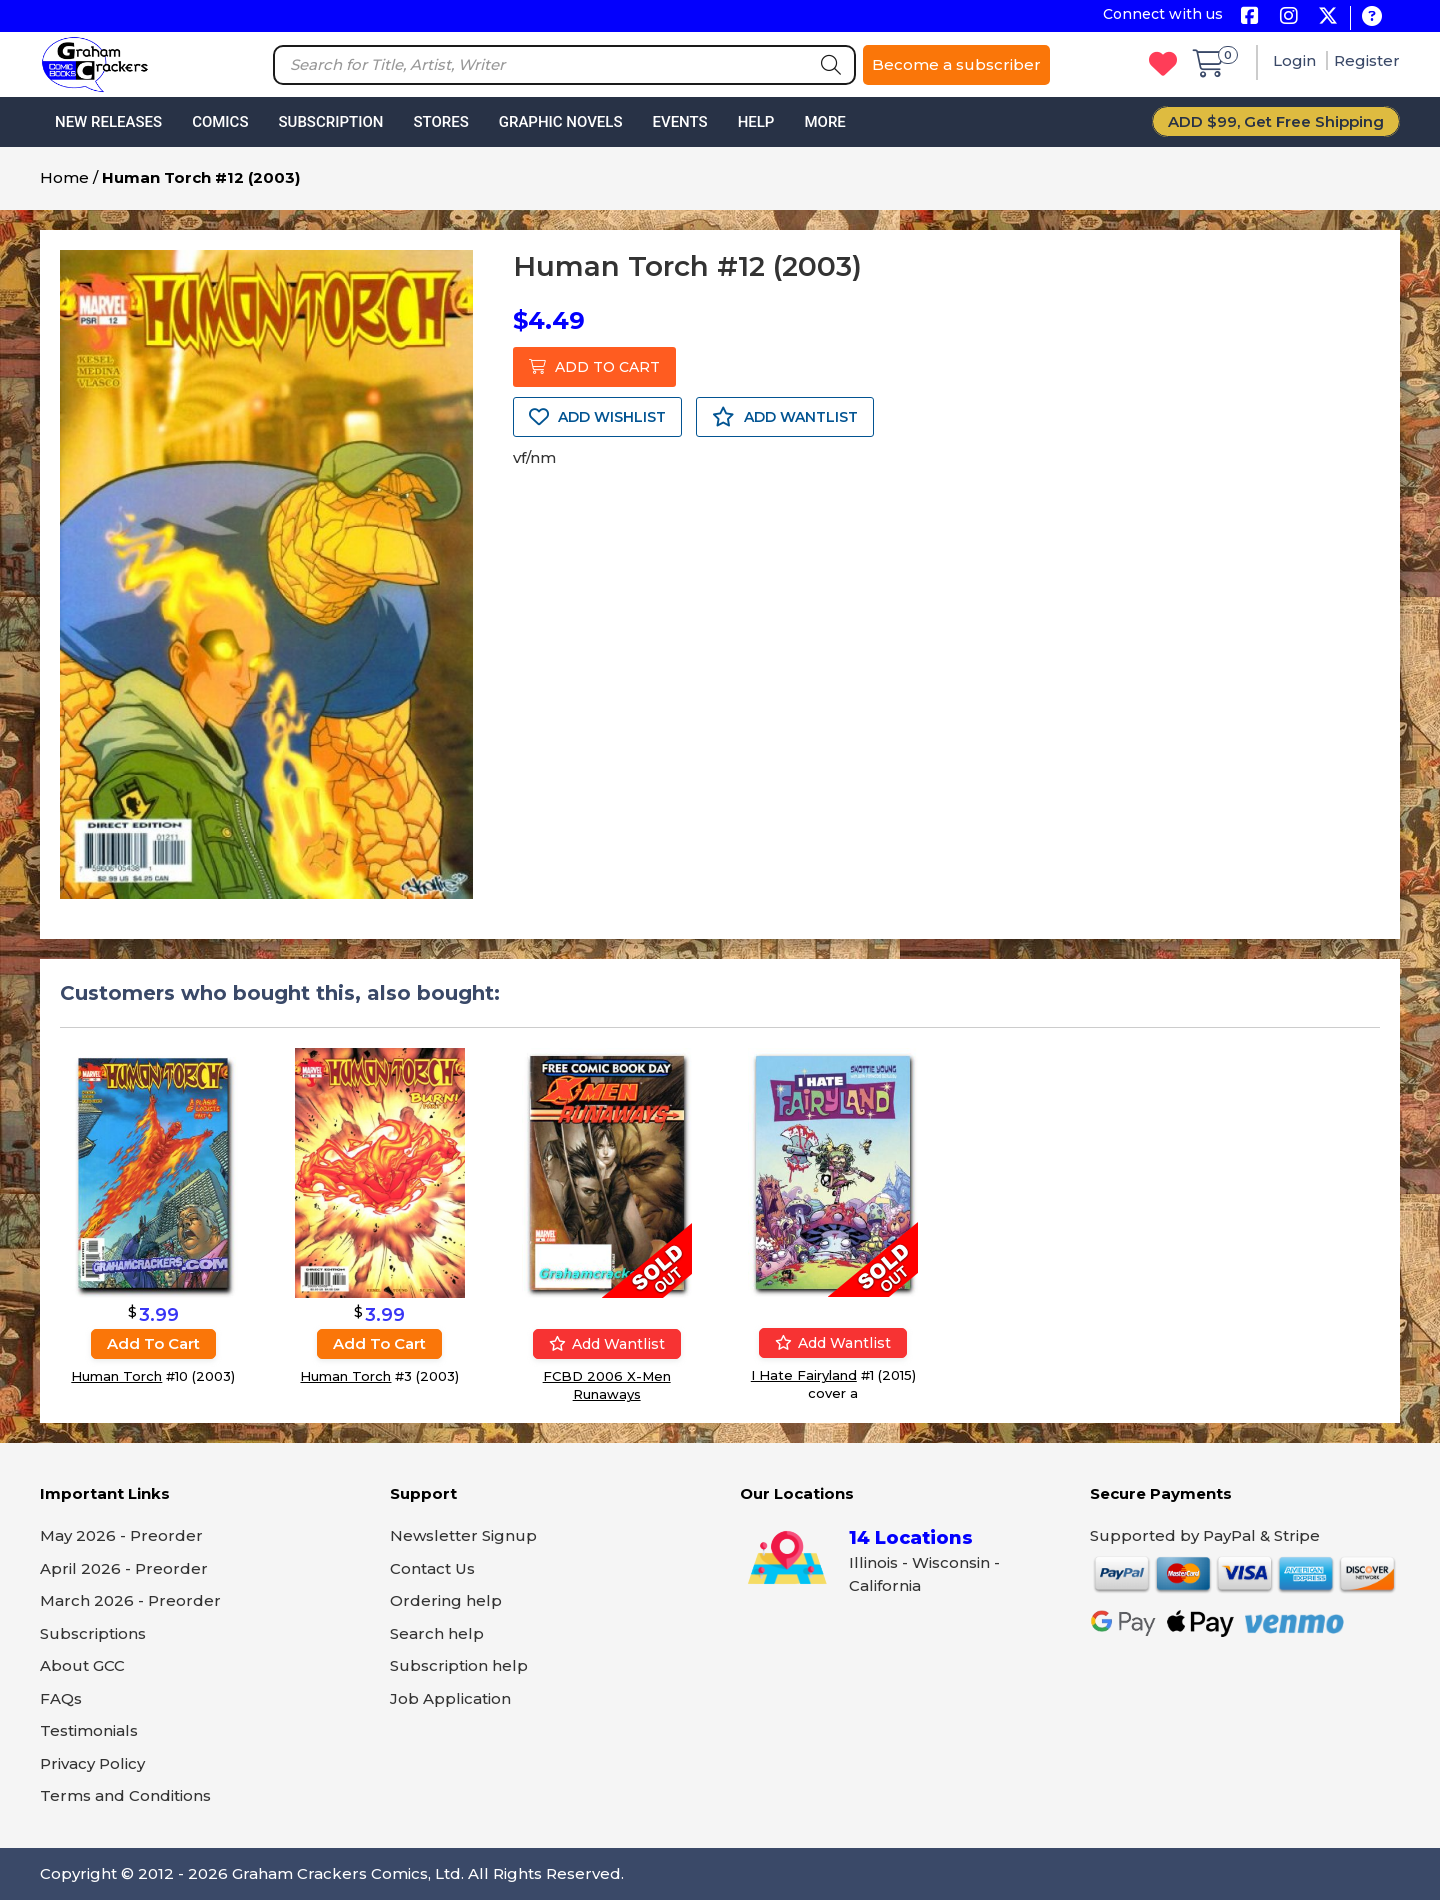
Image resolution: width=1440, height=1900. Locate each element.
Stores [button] (440, 122)
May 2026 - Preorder (121, 1535)
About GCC (82, 1665)
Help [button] (756, 122)
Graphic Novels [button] (561, 122)
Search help (437, 1633)
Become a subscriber (956, 64)
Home (64, 177)
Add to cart (153, 1343)
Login (1296, 60)
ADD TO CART (594, 367)
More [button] (824, 122)
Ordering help (446, 1600)
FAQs (61, 1698)
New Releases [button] (108, 122)
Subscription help (459, 1665)
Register (1367, 60)
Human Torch (116, 1376)
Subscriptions (93, 1633)
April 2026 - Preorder (124, 1568)
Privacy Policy (92, 1763)
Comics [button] (220, 122)
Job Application (450, 1698)
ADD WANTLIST (785, 417)
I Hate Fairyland (804, 1375)
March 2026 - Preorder (130, 1600)
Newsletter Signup (463, 1535)
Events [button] (679, 122)
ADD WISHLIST (597, 417)
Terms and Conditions (125, 1795)
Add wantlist (607, 1344)
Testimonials (89, 1730)
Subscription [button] (331, 122)
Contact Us (432, 1568)
